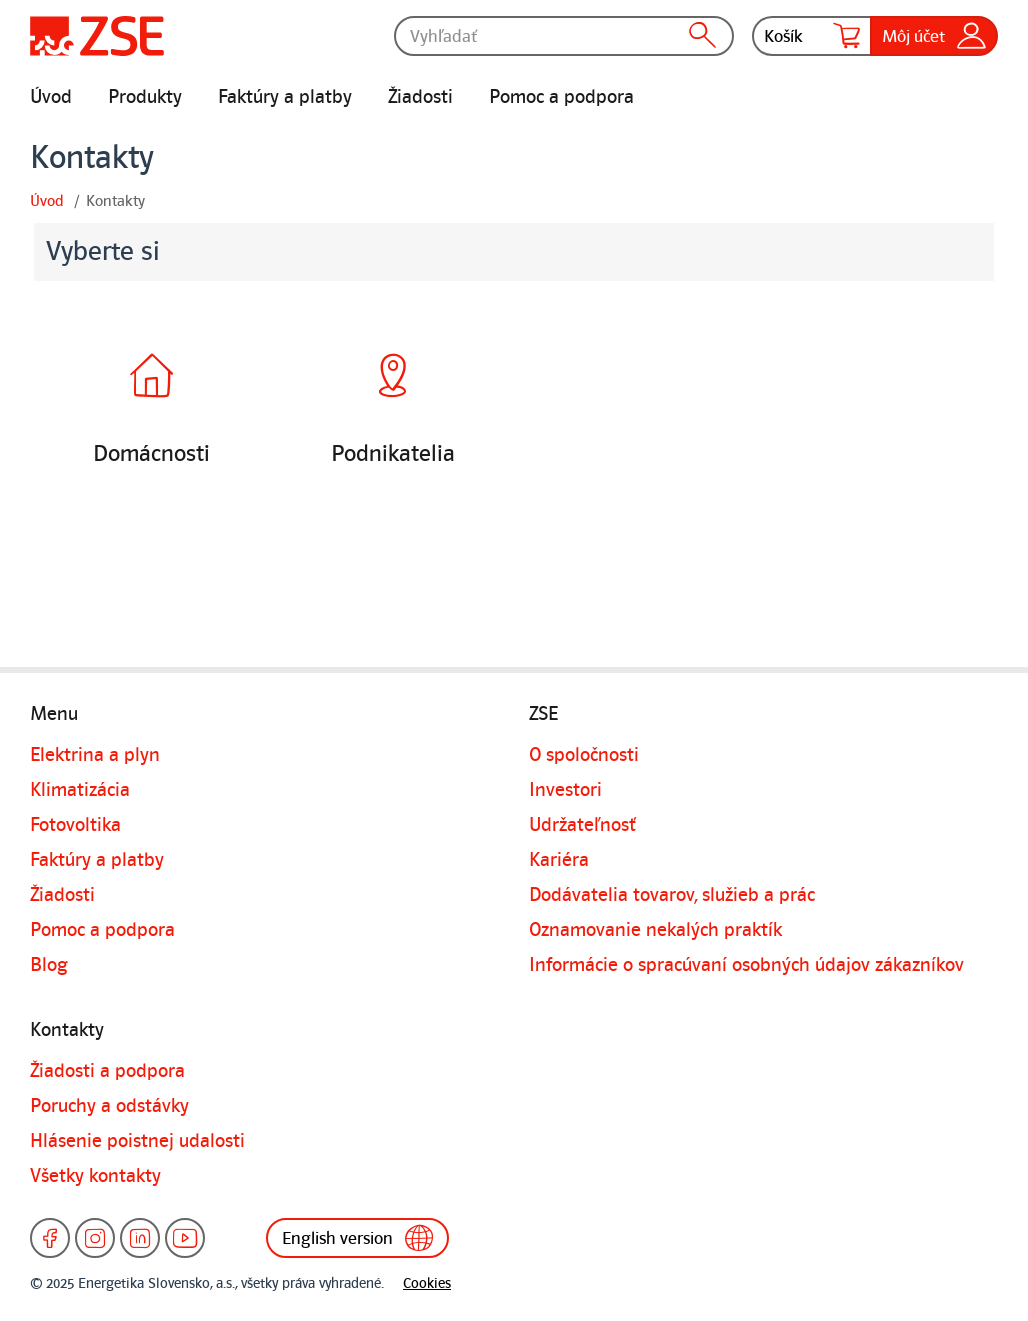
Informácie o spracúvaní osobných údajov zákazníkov (746, 965)
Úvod (51, 97)
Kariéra (559, 860)
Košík (812, 36)
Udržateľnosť (582, 825)
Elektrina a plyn (95, 755)
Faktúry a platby (285, 97)
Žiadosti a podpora (107, 1071)
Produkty (145, 97)
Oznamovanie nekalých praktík (655, 930)
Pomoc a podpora (561, 97)
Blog (49, 965)
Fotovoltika (75, 825)
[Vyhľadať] (564, 36)
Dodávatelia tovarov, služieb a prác (672, 895)
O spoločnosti (584, 755)
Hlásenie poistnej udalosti (137, 1141)
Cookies (427, 1283)
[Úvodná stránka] (97, 36)
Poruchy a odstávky (109, 1106)
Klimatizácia (80, 790)
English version (357, 1238)
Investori (565, 790)
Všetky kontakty (95, 1176)
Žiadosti (420, 97)
